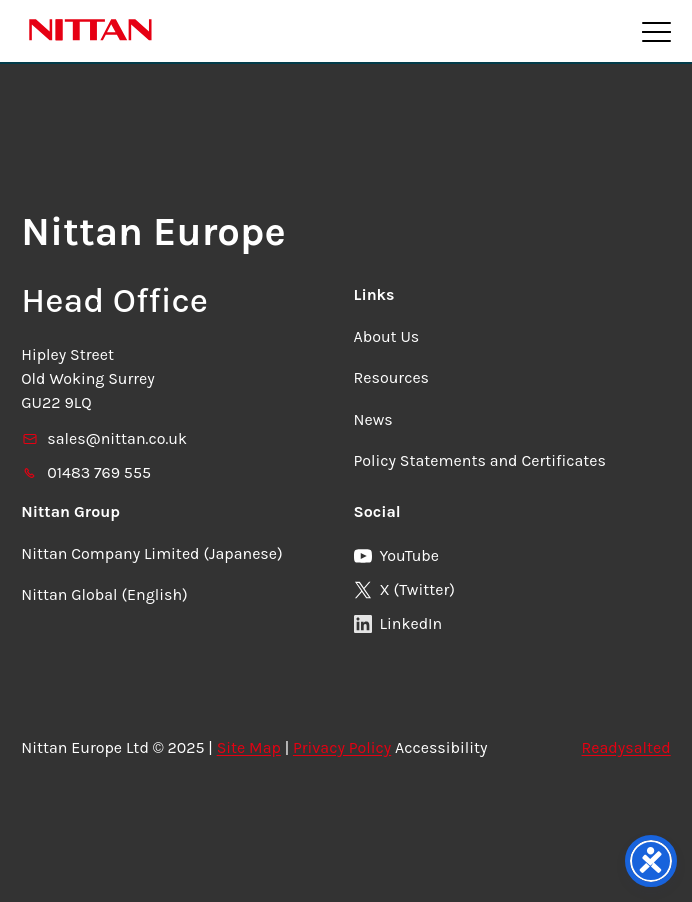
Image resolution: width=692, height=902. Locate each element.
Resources (392, 377)
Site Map (249, 747)
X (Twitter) (404, 589)
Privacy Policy (342, 747)
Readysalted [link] (626, 747)
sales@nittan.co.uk (104, 438)
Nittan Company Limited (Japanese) (151, 553)
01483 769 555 (86, 472)
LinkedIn (398, 623)
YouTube (397, 555)
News (373, 419)
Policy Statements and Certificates (480, 460)
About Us (387, 336)
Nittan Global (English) (104, 594)
